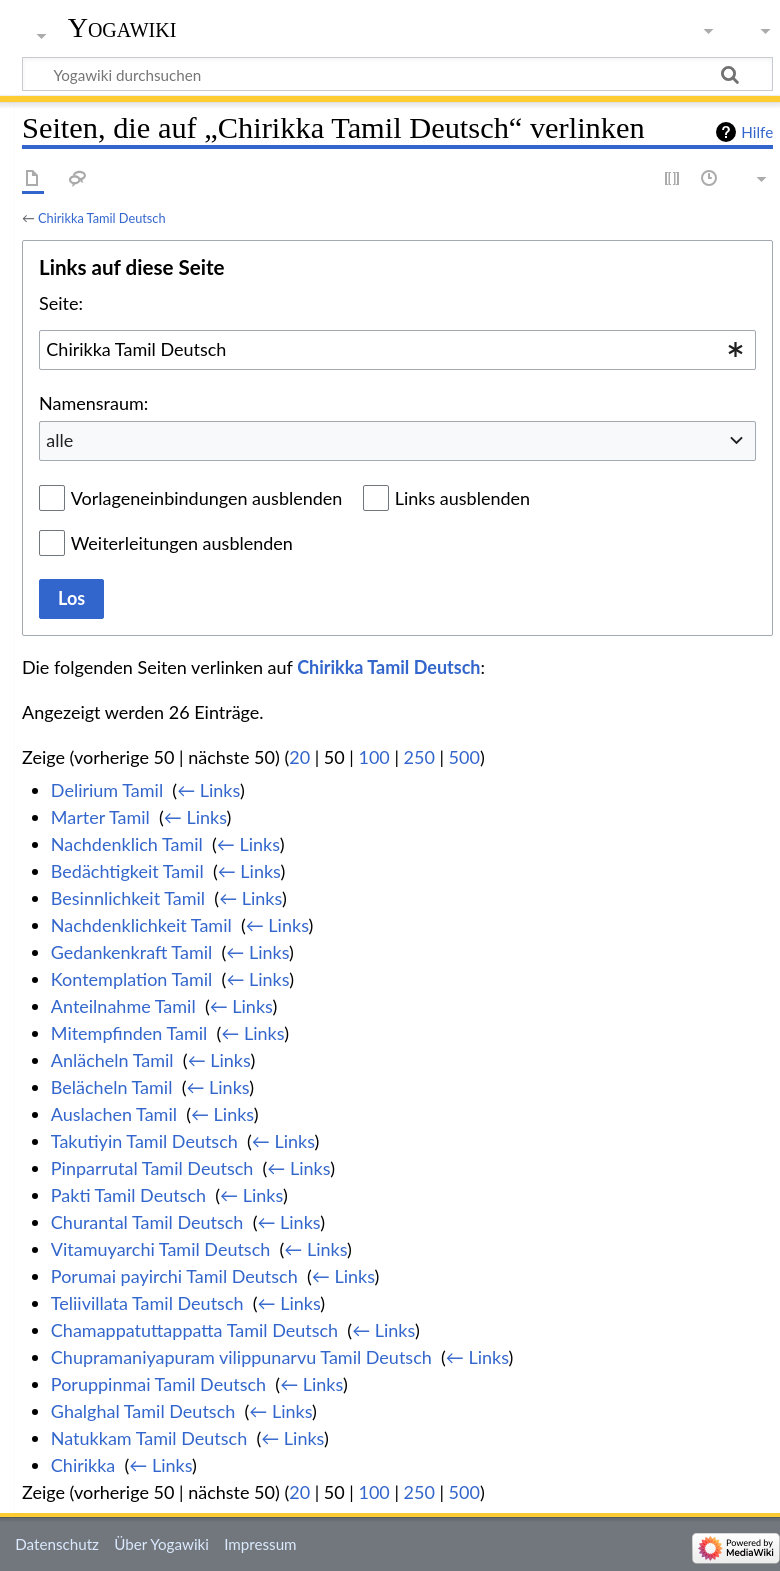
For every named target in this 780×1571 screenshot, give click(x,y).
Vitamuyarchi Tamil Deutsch (161, 1249)
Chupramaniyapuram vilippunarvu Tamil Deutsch (241, 1357)
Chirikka (83, 1465)
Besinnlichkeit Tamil (128, 898)
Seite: (61, 303)
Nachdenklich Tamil (127, 844)
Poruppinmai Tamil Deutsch (158, 1384)
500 (464, 757)
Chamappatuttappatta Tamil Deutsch (194, 1330)
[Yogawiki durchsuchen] (397, 74)
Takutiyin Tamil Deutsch (144, 1141)
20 (299, 757)
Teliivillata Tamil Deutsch (147, 1303)
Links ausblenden (462, 498)
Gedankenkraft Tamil (131, 952)
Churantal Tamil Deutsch (147, 1222)
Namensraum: (93, 403)
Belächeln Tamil (112, 1087)
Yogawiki (122, 27)
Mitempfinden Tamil (129, 1033)
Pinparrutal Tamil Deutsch (152, 1168)
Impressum (260, 1544)
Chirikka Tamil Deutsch (102, 218)
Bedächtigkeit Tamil (127, 871)
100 (373, 757)
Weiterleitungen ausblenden (182, 543)
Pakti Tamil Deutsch (128, 1195)
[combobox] (397, 350)
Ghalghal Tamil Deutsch (143, 1411)
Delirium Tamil (107, 790)
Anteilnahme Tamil (123, 1006)
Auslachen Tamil (114, 1114)
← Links (208, 790)
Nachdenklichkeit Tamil (141, 925)
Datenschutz (57, 1544)
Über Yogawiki (161, 1544)
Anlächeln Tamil (112, 1060)
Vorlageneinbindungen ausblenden (207, 498)
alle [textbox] (59, 440)
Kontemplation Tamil (132, 979)
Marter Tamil (100, 817)
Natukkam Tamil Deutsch (149, 1438)
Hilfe (757, 132)
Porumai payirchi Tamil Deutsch (174, 1276)
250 (419, 757)
